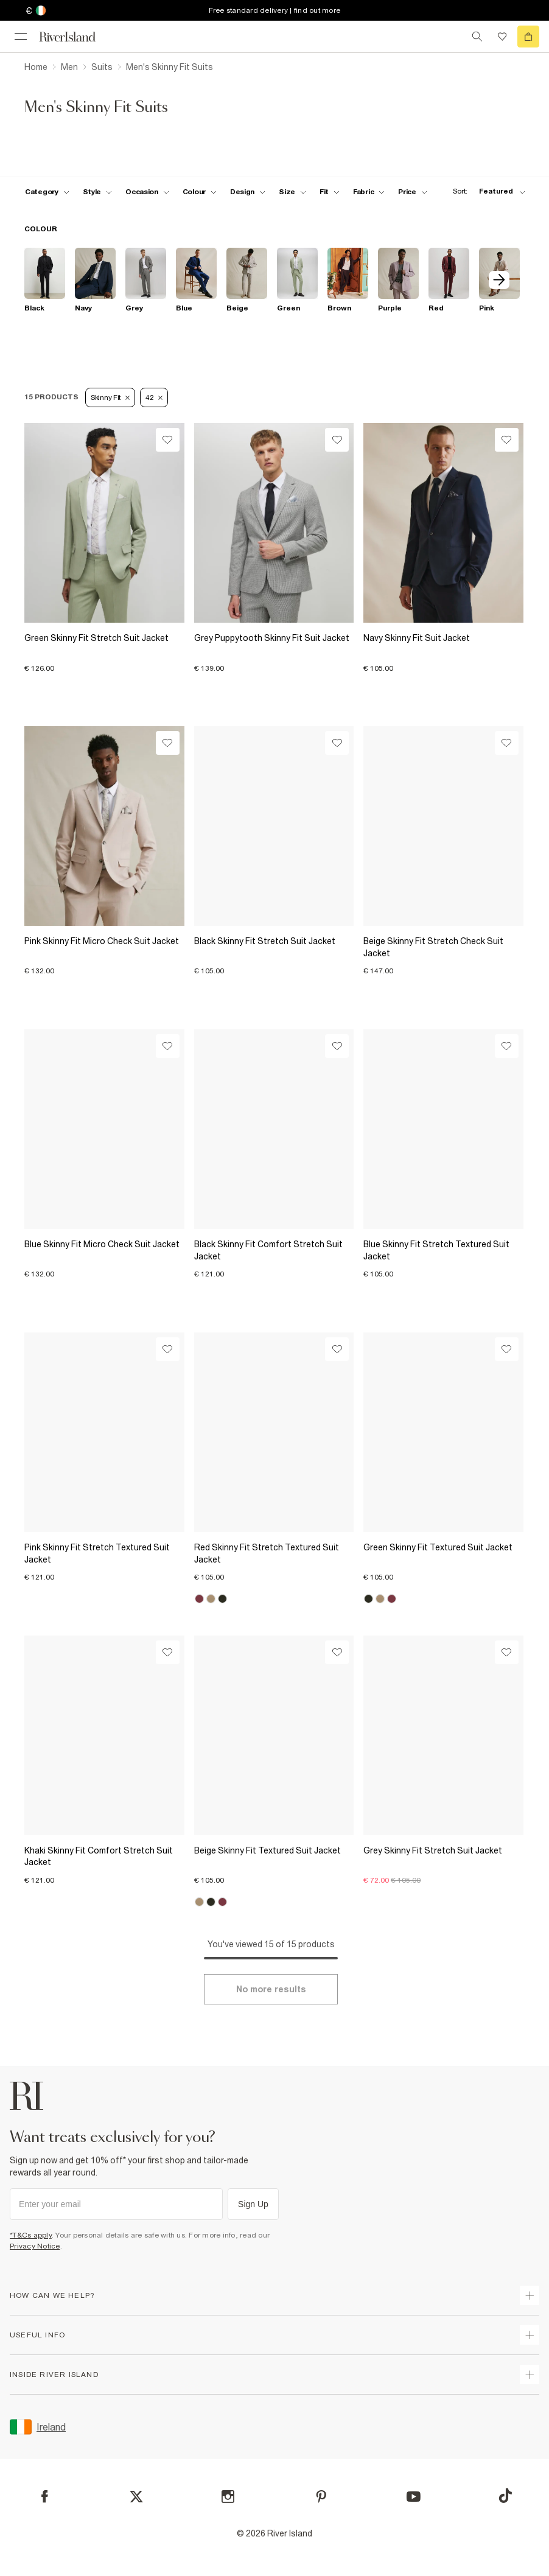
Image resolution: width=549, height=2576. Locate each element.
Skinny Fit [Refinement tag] (110, 397)
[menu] (21, 36)
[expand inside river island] (529, 2374)
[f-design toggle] (248, 192)
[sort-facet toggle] (486, 191)
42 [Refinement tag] (154, 397)
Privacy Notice (35, 2246)
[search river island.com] (477, 36)
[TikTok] (505, 2495)
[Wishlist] (168, 440)
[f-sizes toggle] (292, 192)
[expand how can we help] (529, 2295)
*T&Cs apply (31, 2235)
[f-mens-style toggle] (97, 192)
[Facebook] (45, 2496)
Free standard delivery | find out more (275, 10)
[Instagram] (228, 2496)
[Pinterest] (321, 2496)
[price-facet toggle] (413, 192)
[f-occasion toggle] (147, 192)
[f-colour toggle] (199, 192)
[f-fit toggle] (329, 192)
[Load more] (271, 1989)
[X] (136, 2496)
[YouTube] (413, 2496)
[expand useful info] (529, 2335)
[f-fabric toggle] (369, 192)
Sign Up (253, 2204)
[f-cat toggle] (47, 192)
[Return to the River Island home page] (75, 37)
